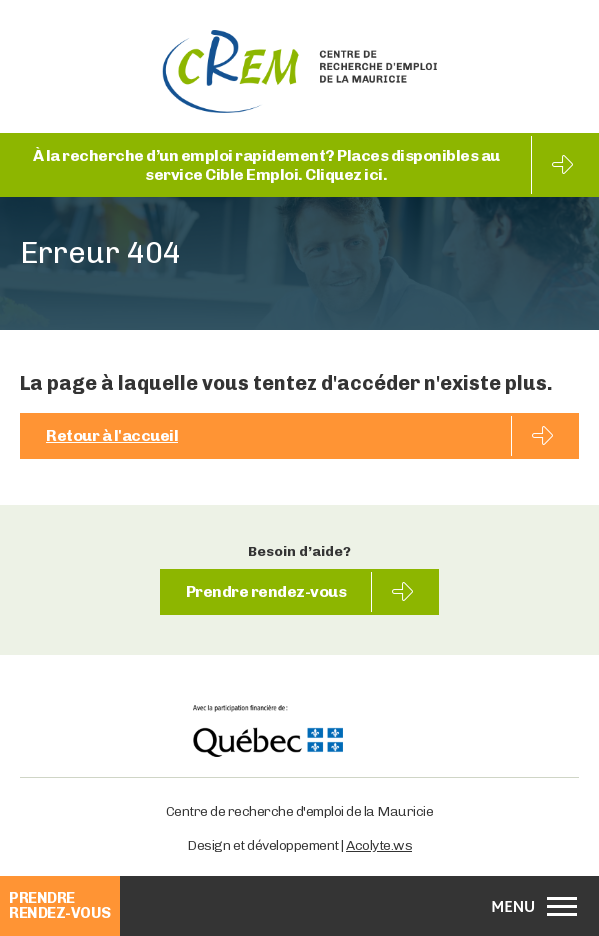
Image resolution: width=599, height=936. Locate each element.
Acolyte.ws (379, 845)
